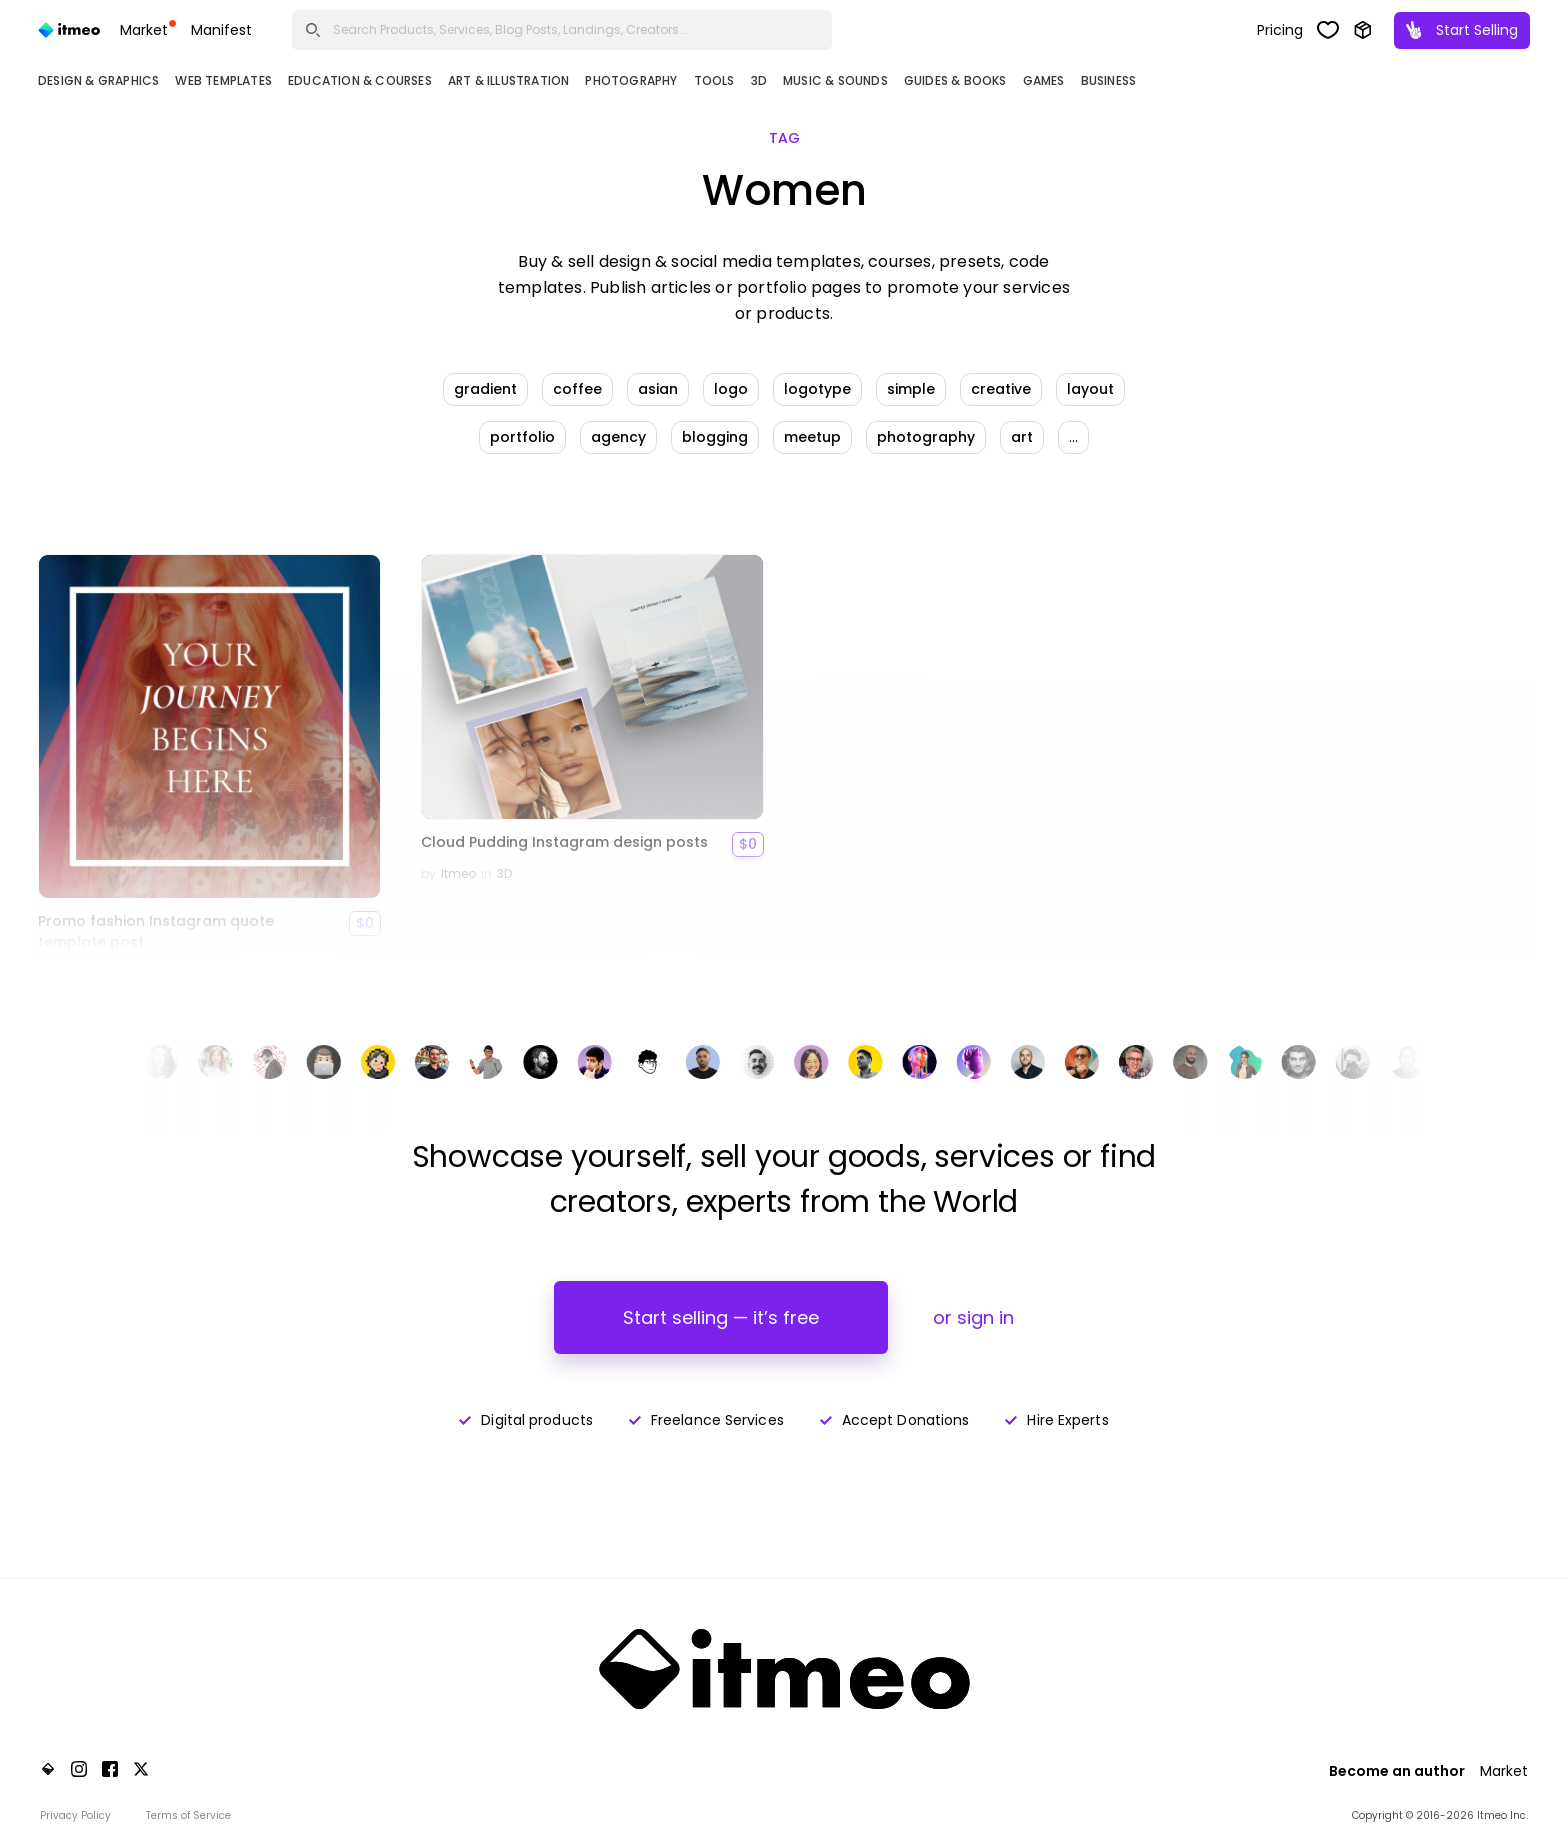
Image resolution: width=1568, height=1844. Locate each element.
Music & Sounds (835, 80)
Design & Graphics (98, 80)
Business (1109, 80)
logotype (817, 389)
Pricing (1280, 30)
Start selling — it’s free (721, 1317)
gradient (485, 389)
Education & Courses (360, 80)
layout (1090, 389)
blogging (715, 437)
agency (618, 437)
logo (731, 389)
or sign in (973, 1317)
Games (1044, 80)
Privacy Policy (75, 1815)
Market (148, 30)
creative (1001, 389)
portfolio (522, 437)
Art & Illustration (509, 80)
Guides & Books (955, 80)
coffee (577, 389)
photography (926, 437)
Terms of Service (188, 1815)
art (1022, 437)
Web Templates (223, 80)
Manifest (221, 30)
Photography (631, 80)
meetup (812, 437)
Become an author (1397, 1771)
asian (658, 389)
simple (911, 389)
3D (759, 80)
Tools (714, 80)
